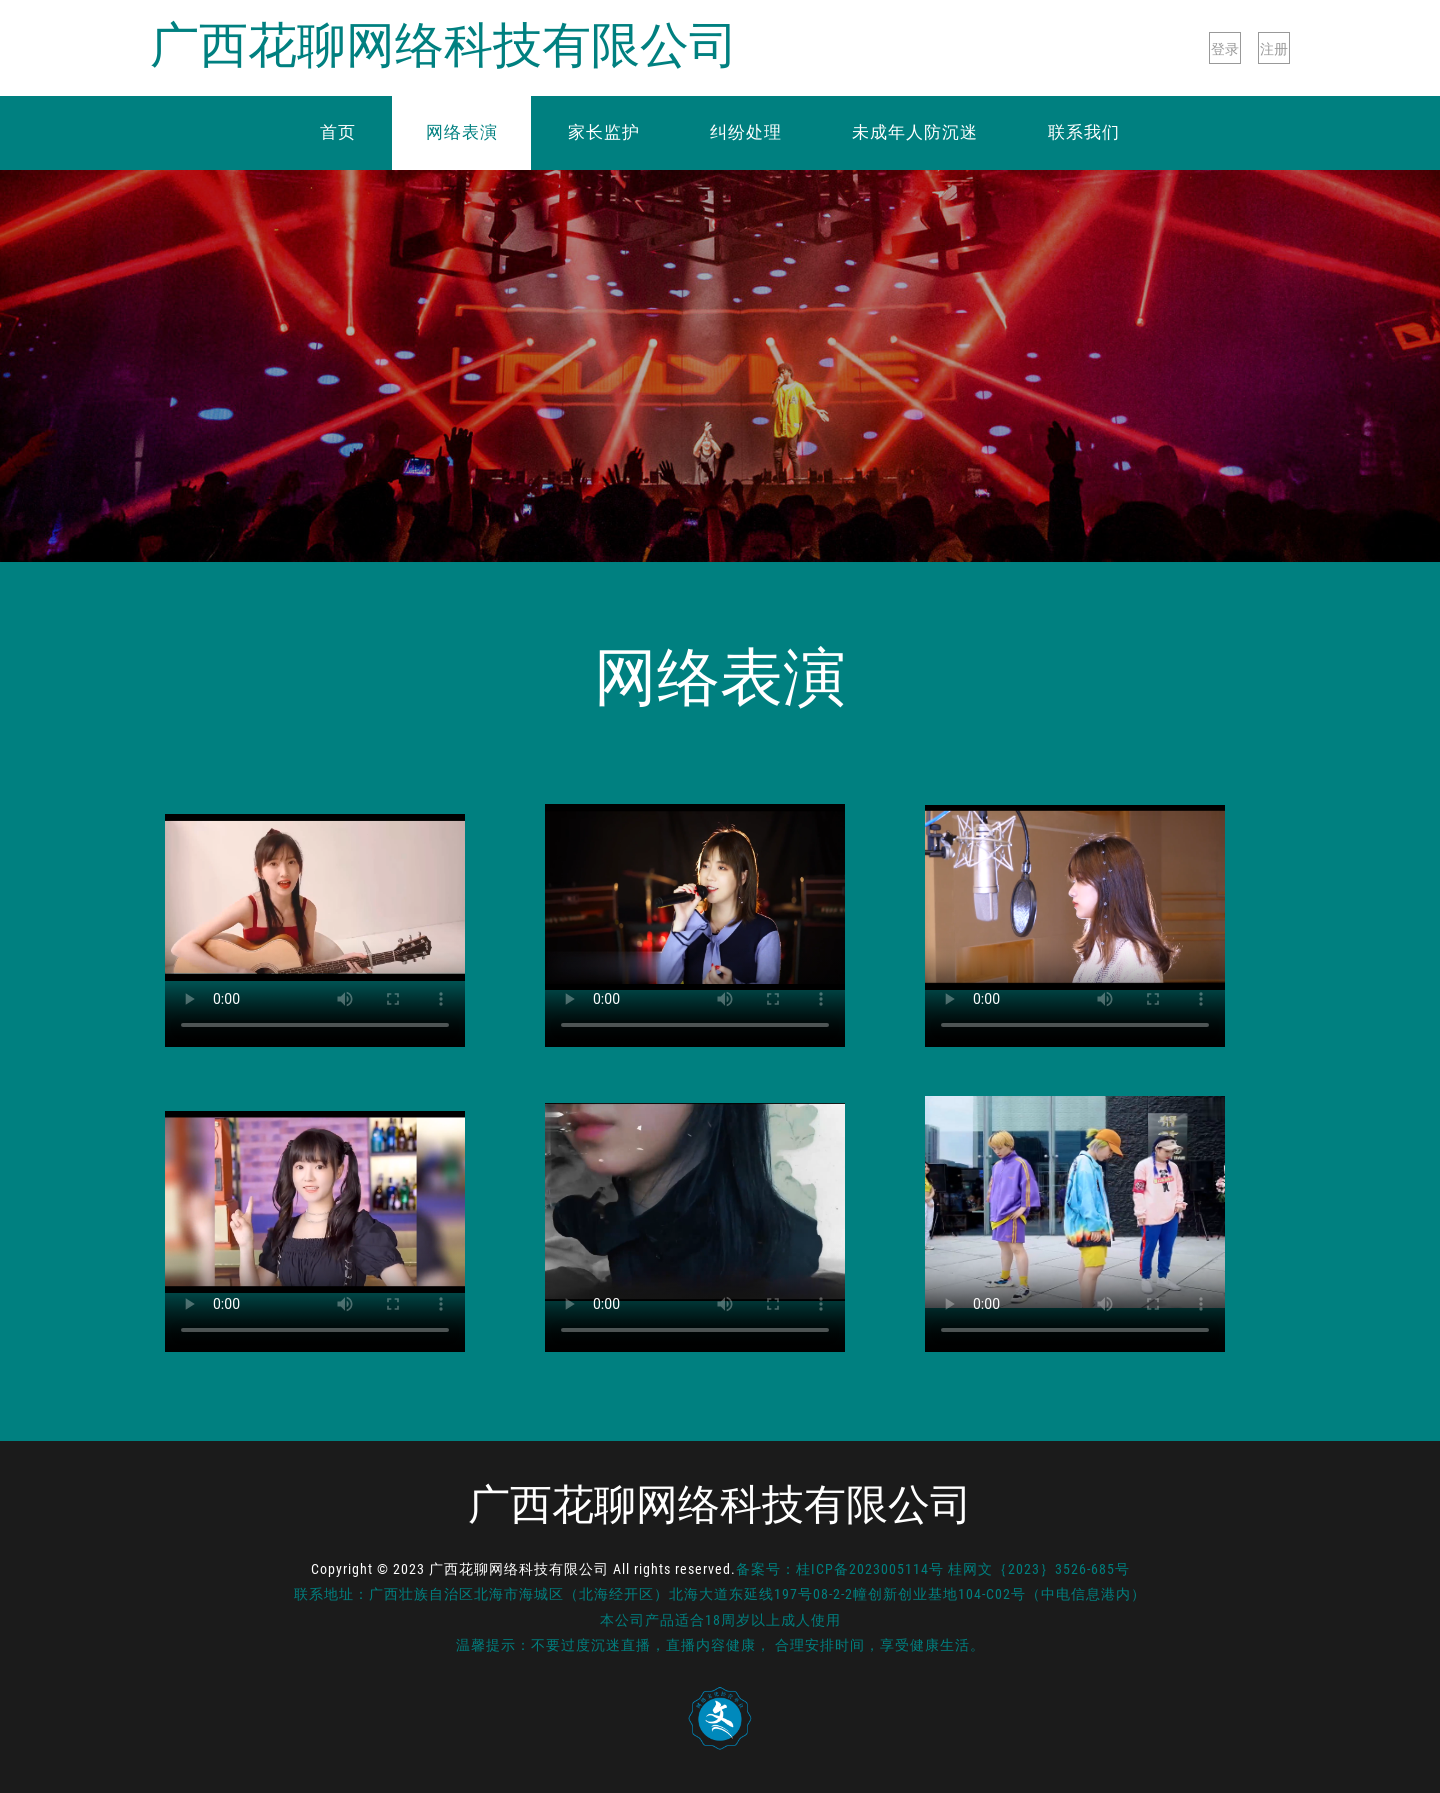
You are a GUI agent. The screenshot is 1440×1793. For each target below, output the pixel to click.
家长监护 (604, 132)
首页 (338, 132)
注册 (1274, 49)
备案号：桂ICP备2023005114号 (840, 1569)
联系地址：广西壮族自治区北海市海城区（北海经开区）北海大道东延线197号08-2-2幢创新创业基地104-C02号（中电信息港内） (720, 1594)
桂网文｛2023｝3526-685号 (1039, 1569)
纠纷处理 (746, 132)
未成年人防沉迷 (915, 132)
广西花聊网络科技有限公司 (444, 47)
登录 (1225, 49)
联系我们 (1084, 132)
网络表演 (462, 132)
